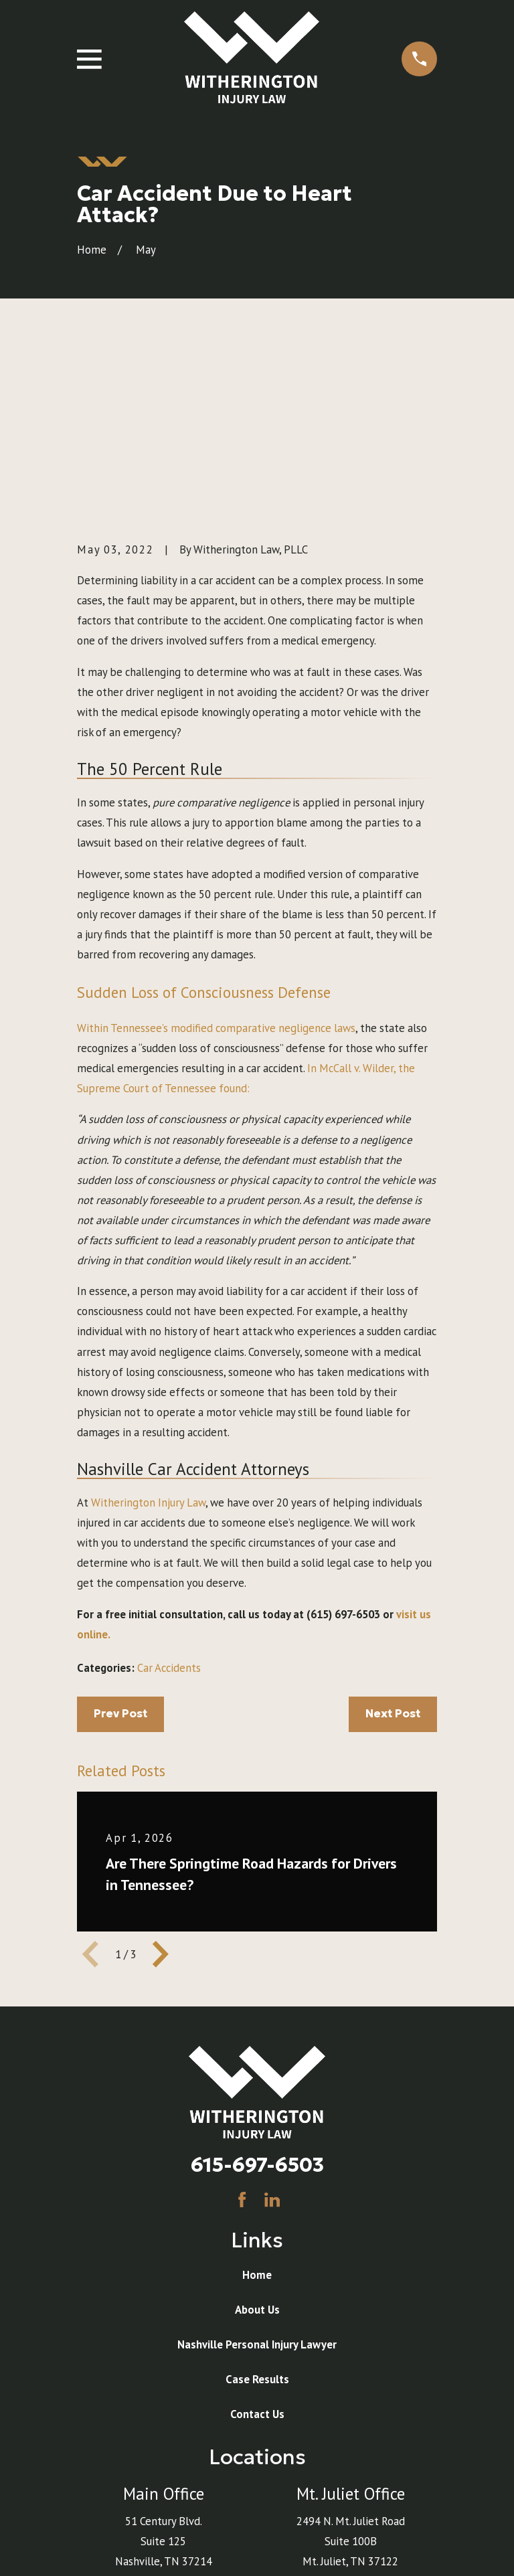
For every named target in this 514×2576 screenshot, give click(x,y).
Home (257, 2107)
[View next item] (160, 1787)
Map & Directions (163, 2414)
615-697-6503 (257, 1997)
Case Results (257, 2212)
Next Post (392, 1546)
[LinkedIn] (272, 2032)
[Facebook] (242, 2032)
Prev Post (120, 1546)
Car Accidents (169, 1500)
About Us (257, 2142)
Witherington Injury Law (148, 1334)
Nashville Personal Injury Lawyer (257, 2177)
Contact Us (257, 2246)
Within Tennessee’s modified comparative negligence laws (216, 860)
